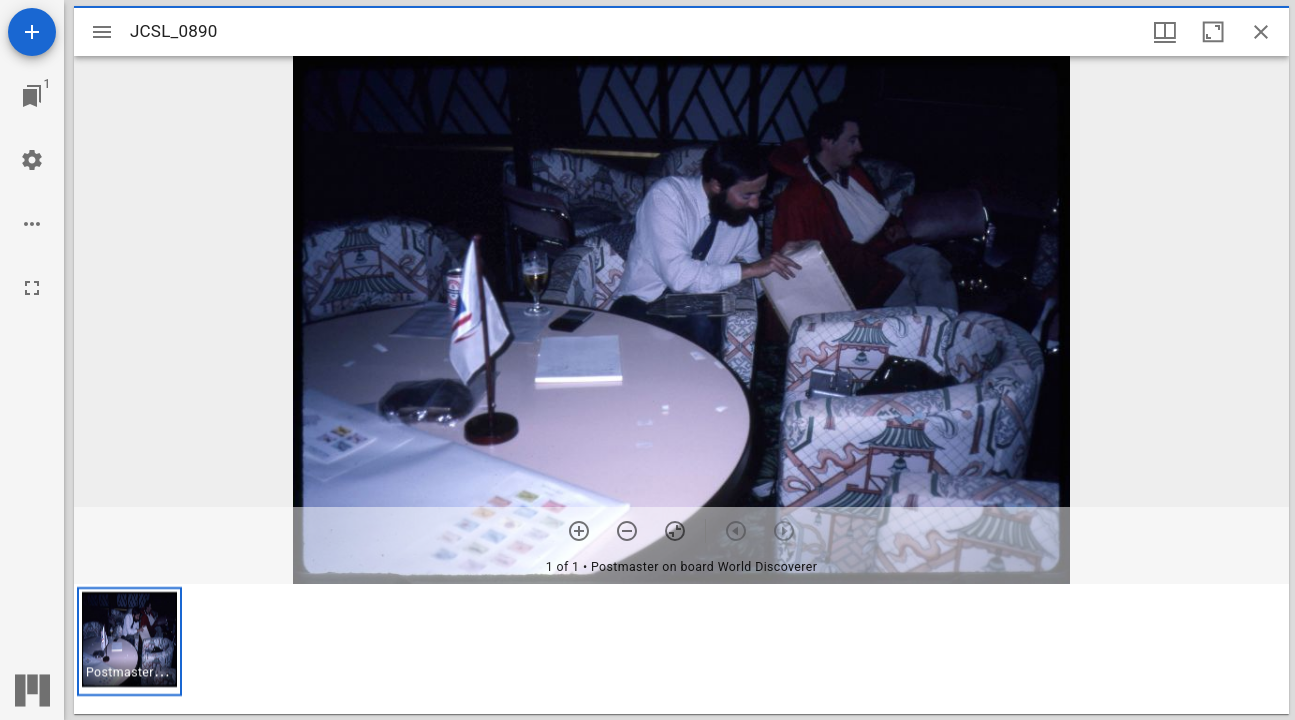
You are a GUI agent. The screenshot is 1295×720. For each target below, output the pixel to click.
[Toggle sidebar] (102, 32)
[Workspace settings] (32, 160)
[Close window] (1261, 32)
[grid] (681, 649)
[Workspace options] (32, 224)
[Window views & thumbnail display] (1165, 32)
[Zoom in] (579, 531)
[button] (129, 641)
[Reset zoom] (675, 531)
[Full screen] (32, 288)
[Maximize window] (1213, 32)
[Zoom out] (627, 531)
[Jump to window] (32, 96)
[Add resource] (32, 32)
